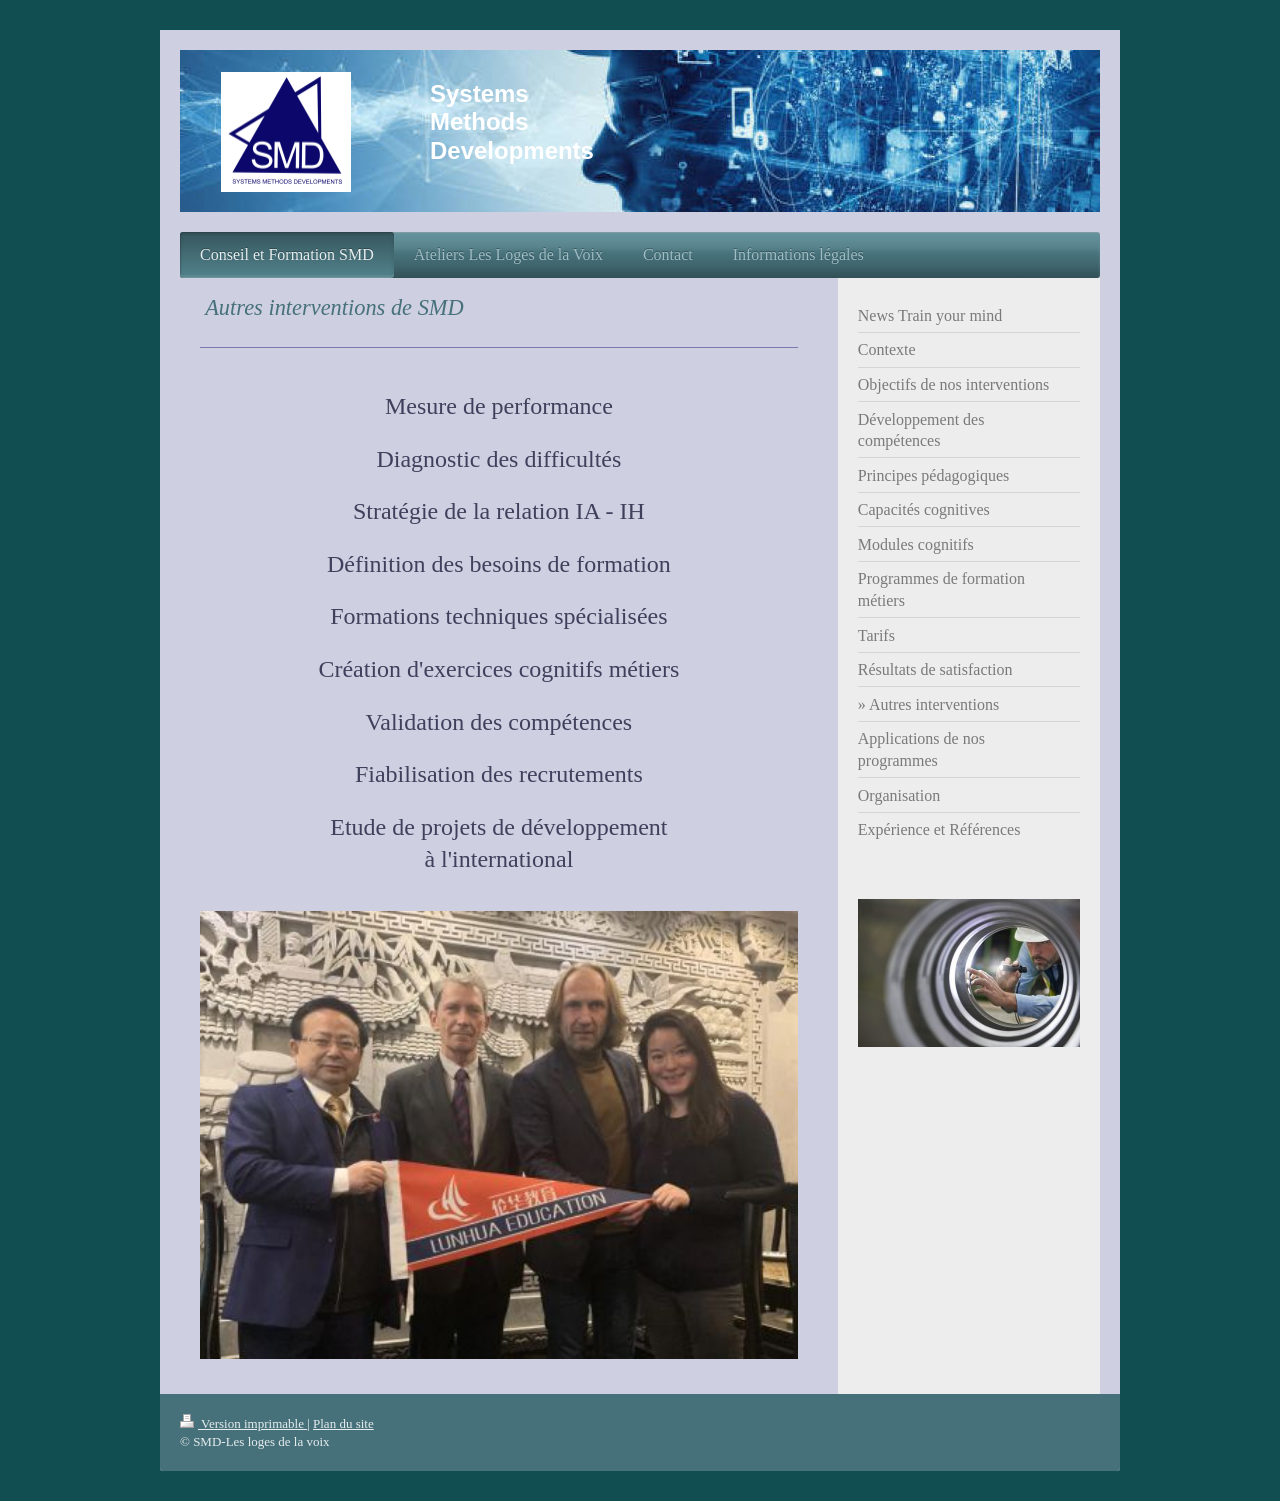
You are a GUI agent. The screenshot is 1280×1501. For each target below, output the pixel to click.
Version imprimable (243, 1423)
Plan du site (343, 1423)
